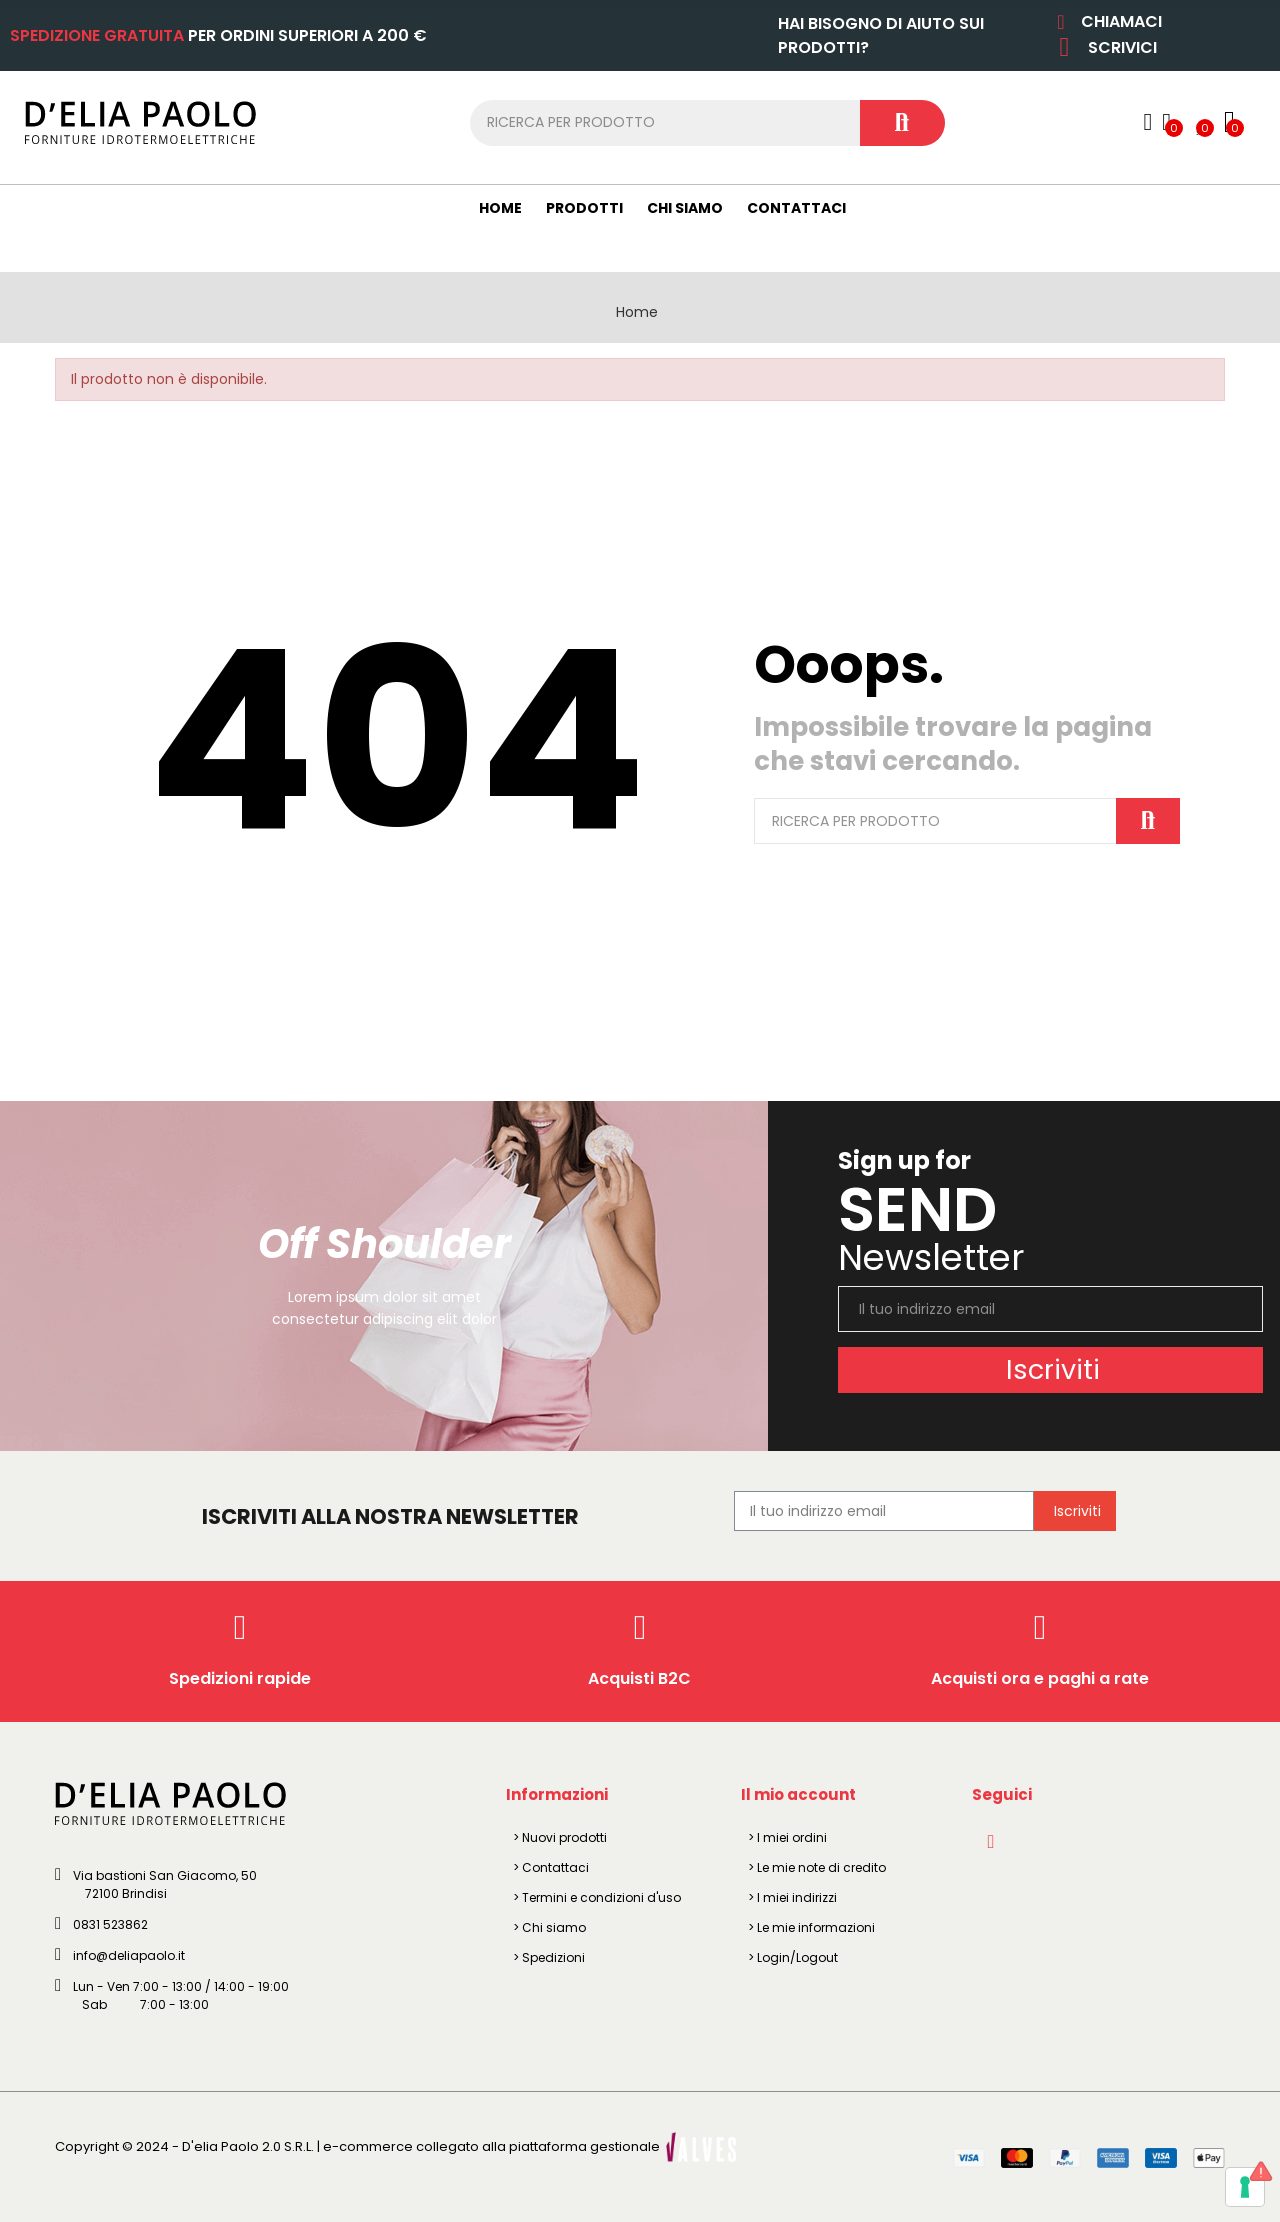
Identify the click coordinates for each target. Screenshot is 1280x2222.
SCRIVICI (1122, 47)
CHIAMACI (1121, 21)
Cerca (902, 123)
